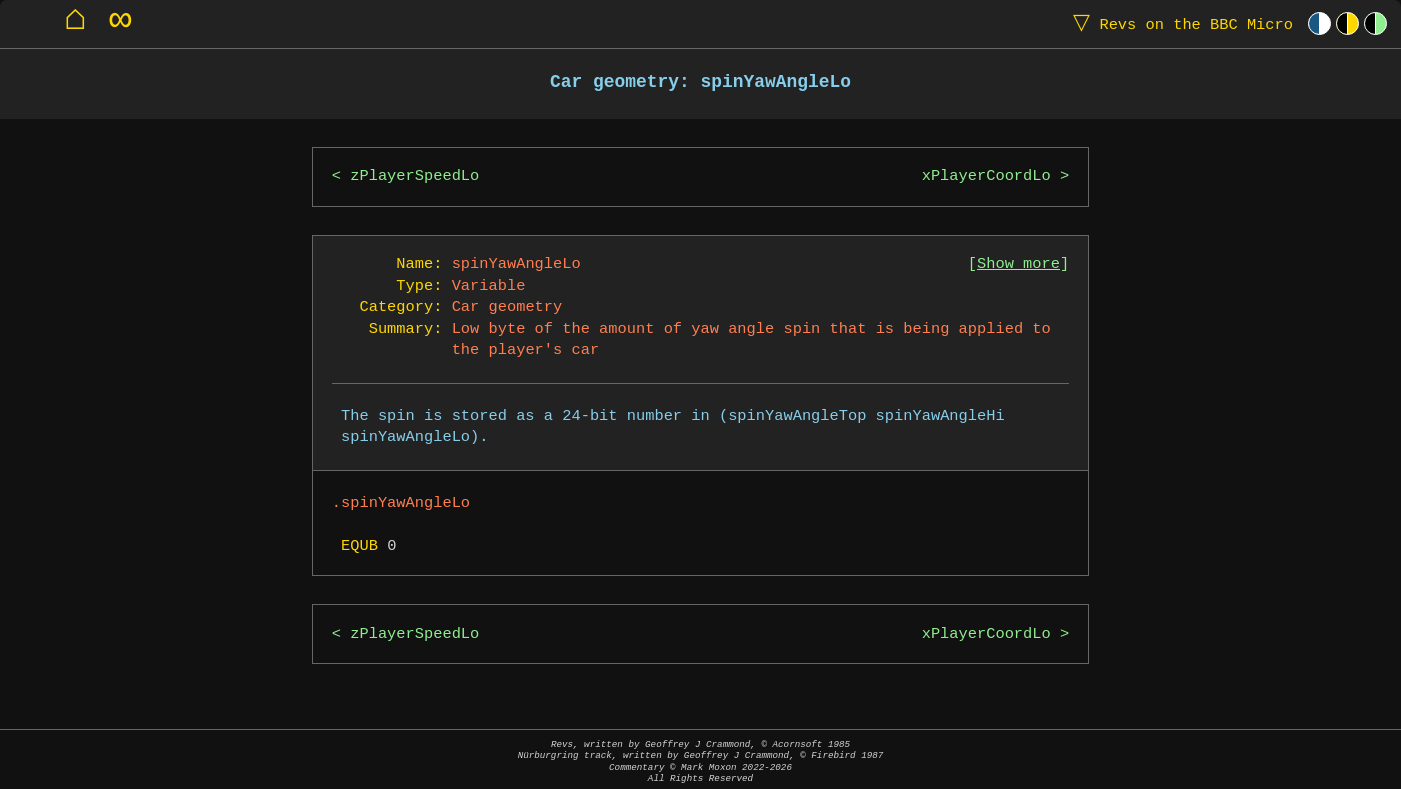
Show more (1018, 264)
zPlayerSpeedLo (414, 176)
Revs (1178, 23)
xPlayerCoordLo (986, 176)
